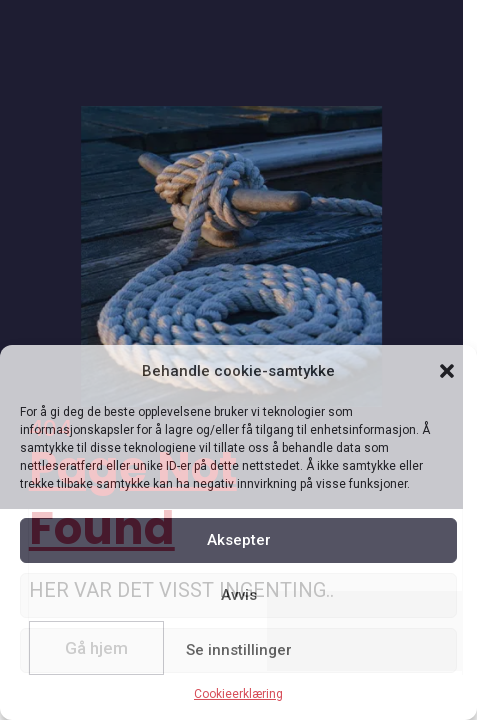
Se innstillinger (239, 650)
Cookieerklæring (238, 694)
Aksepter (239, 540)
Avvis (239, 595)
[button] (447, 371)
